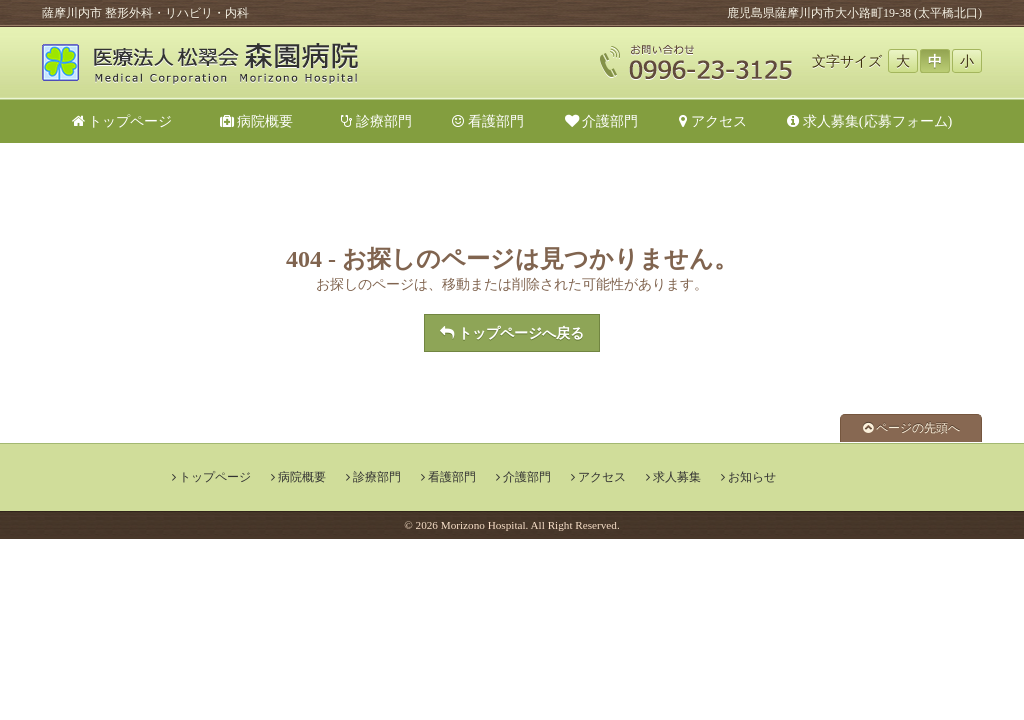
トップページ (122, 121)
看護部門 (488, 121)
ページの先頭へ (911, 428)
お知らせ (752, 477)
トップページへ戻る (512, 333)
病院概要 (264, 121)
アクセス (713, 121)
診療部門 (376, 121)
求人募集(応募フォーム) (869, 121)
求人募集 (677, 477)
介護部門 (602, 121)
